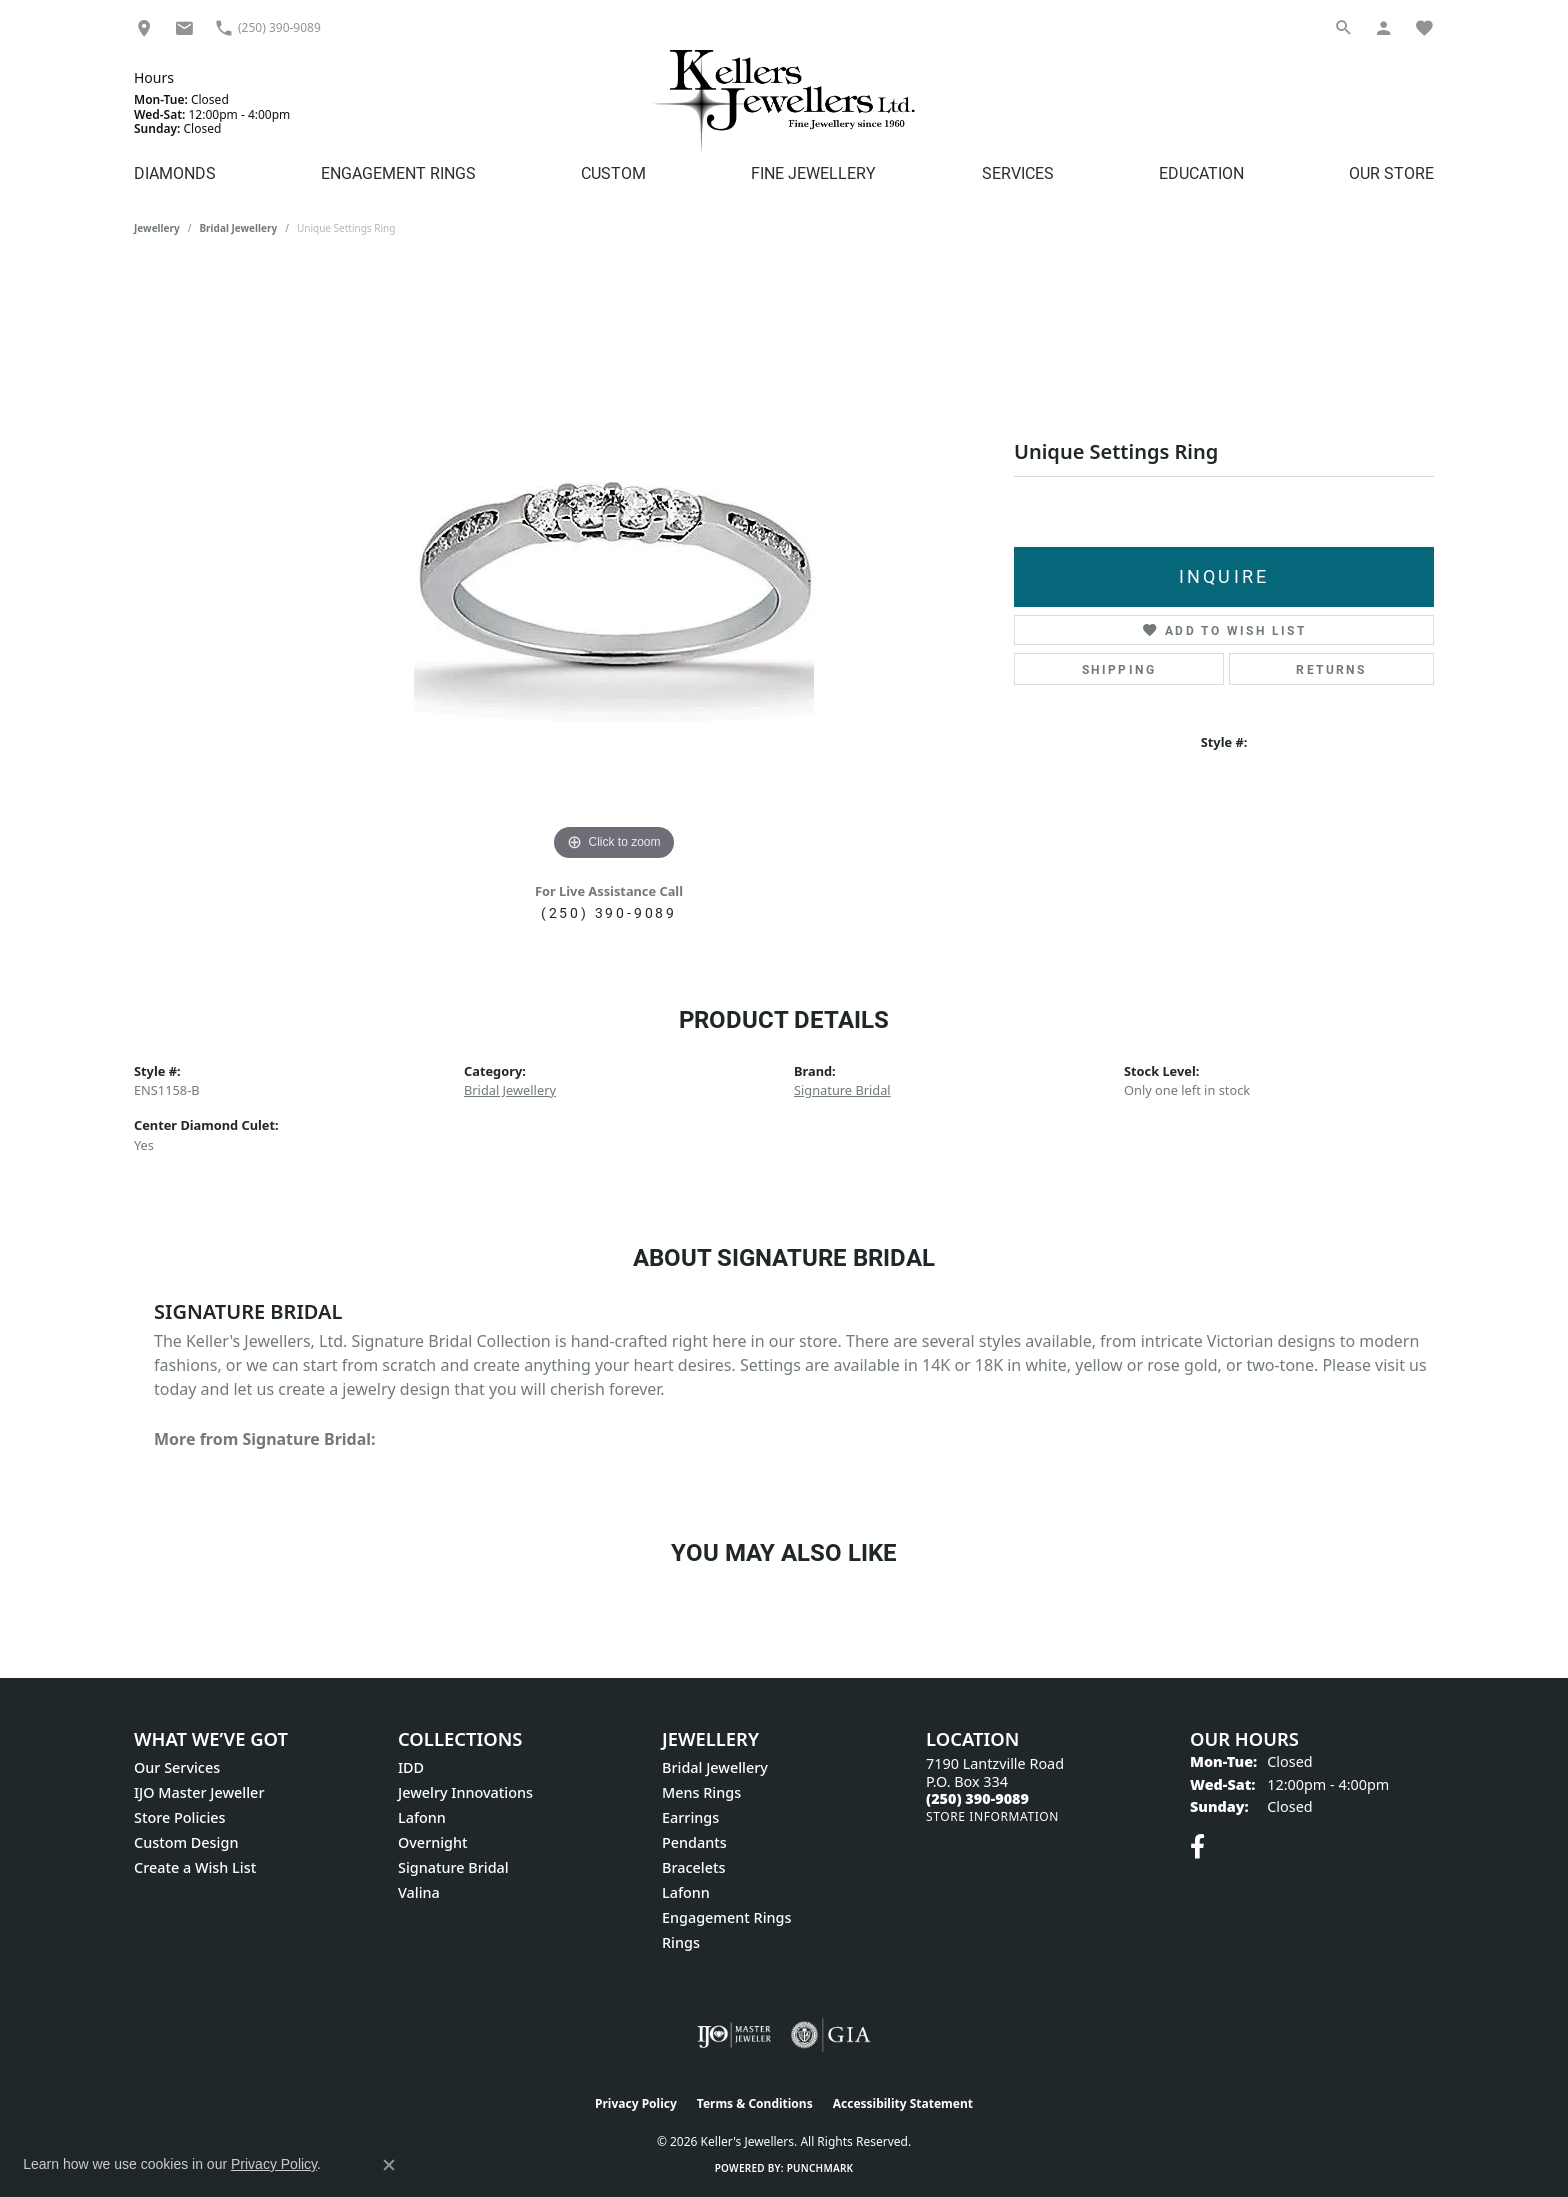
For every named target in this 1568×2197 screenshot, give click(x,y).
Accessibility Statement (903, 2103)
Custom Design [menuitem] (186, 1842)
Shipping (1119, 669)
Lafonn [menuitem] (422, 1817)
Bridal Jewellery (238, 228)
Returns (1331, 669)
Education (1201, 172)
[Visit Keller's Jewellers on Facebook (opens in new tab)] (1197, 1847)
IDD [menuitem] (411, 1767)
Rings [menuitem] (681, 1942)
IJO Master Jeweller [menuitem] (199, 1792)
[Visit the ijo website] (734, 2035)
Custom (613, 172)
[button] (1344, 27)
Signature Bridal (842, 1090)
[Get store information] (992, 1816)
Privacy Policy (636, 2103)
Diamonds (175, 172)
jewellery (157, 228)
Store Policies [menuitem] (180, 1817)
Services (1018, 172)
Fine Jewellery (813, 172)
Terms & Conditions (755, 2103)
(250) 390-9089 (609, 912)
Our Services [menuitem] (177, 1767)
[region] (614, 566)
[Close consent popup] (389, 2165)
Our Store (1391, 172)
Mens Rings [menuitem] (701, 1792)
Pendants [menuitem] (694, 1842)
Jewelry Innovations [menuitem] (465, 1792)
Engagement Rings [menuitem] (726, 1917)
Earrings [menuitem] (690, 1817)
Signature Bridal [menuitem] (453, 1867)
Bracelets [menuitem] (693, 1867)
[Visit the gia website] (831, 2035)
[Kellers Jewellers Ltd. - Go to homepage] (783, 100)
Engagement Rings (398, 172)
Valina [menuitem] (419, 1892)
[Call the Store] (977, 1798)
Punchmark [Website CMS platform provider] (820, 2168)
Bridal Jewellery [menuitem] (715, 1767)
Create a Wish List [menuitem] (195, 1867)
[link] (144, 27)
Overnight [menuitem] (433, 1842)
